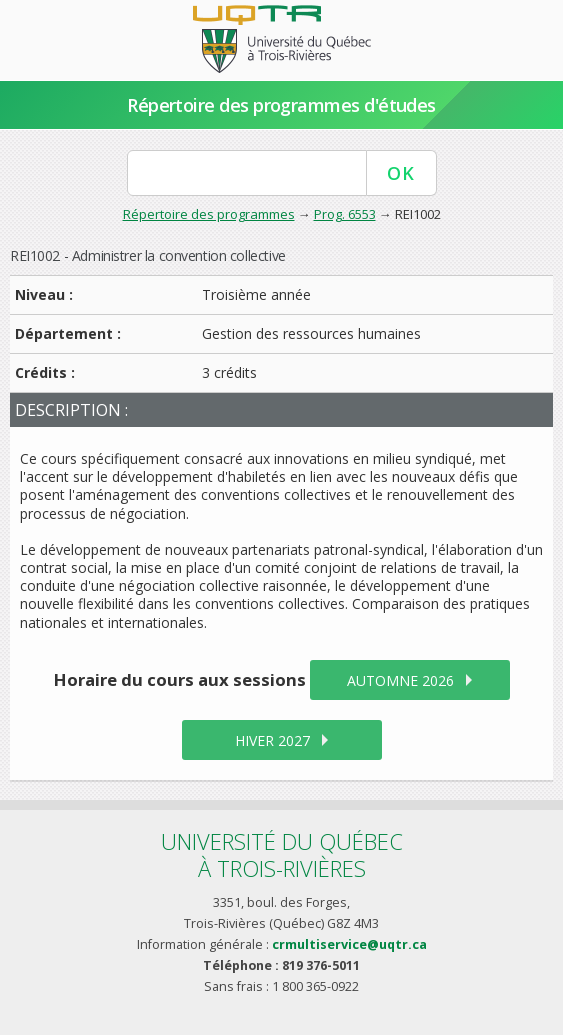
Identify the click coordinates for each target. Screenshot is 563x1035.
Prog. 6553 (345, 214)
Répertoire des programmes (209, 214)
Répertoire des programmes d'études (281, 105)
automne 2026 (400, 680)
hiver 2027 (272, 740)
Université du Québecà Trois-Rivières (282, 854)
